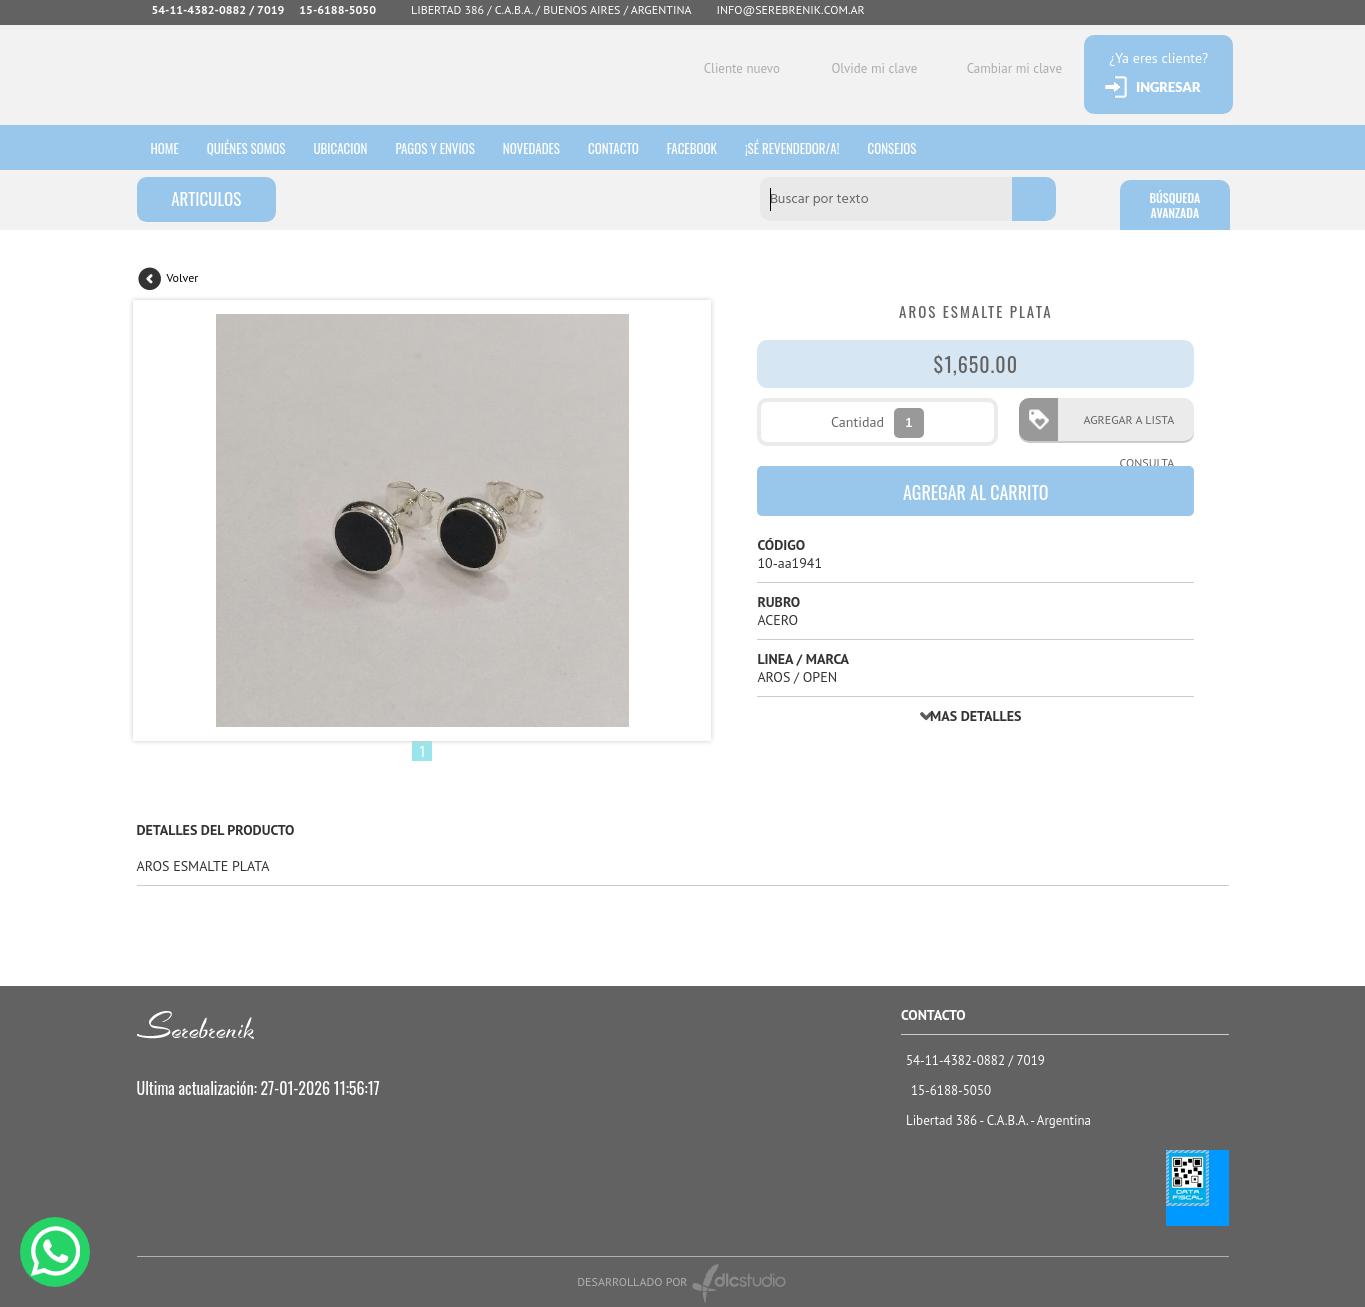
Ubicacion (345, 147)
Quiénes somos (249, 147)
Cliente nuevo (736, 68)
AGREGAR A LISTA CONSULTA (1122, 426)
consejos (908, 147)
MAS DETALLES (975, 716)
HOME (166, 147)
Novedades (540, 147)
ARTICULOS (206, 198)
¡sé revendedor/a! (807, 147)
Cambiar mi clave (1008, 68)
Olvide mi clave (869, 68)
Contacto (624, 147)
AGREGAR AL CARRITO (976, 492)
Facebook (705, 147)
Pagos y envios (441, 147)
